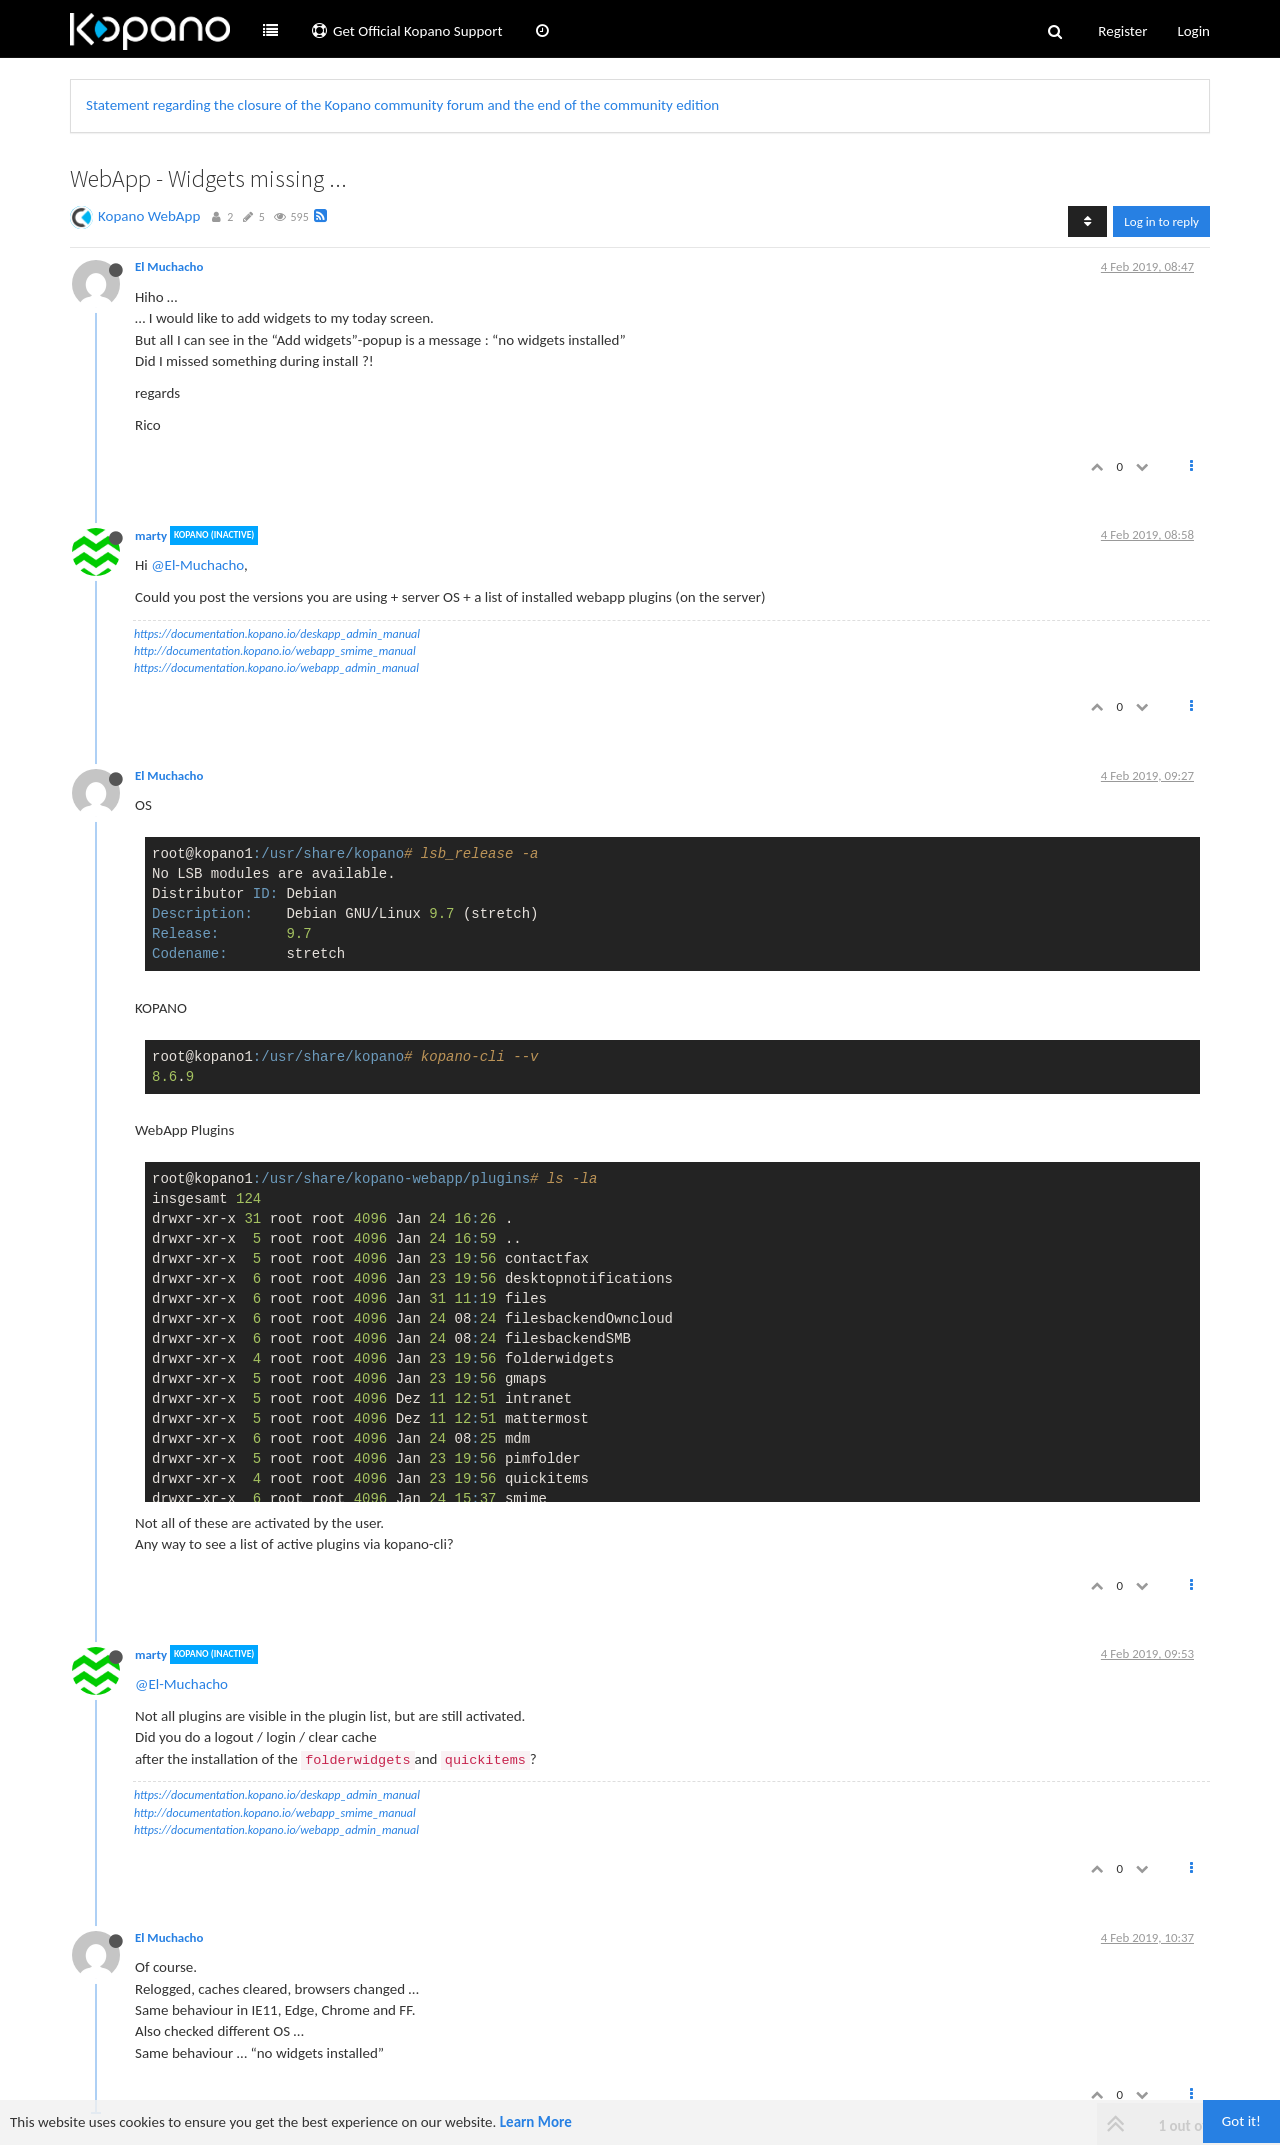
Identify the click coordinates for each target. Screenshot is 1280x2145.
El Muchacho (169, 266)
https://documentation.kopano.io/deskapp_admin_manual (277, 634)
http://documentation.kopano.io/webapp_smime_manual (275, 651)
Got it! (1241, 2121)
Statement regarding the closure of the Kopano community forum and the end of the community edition (402, 105)
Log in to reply (1161, 221)
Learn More (536, 2122)
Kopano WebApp (149, 216)
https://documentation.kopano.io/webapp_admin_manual (276, 668)
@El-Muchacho (197, 565)
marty (151, 535)
